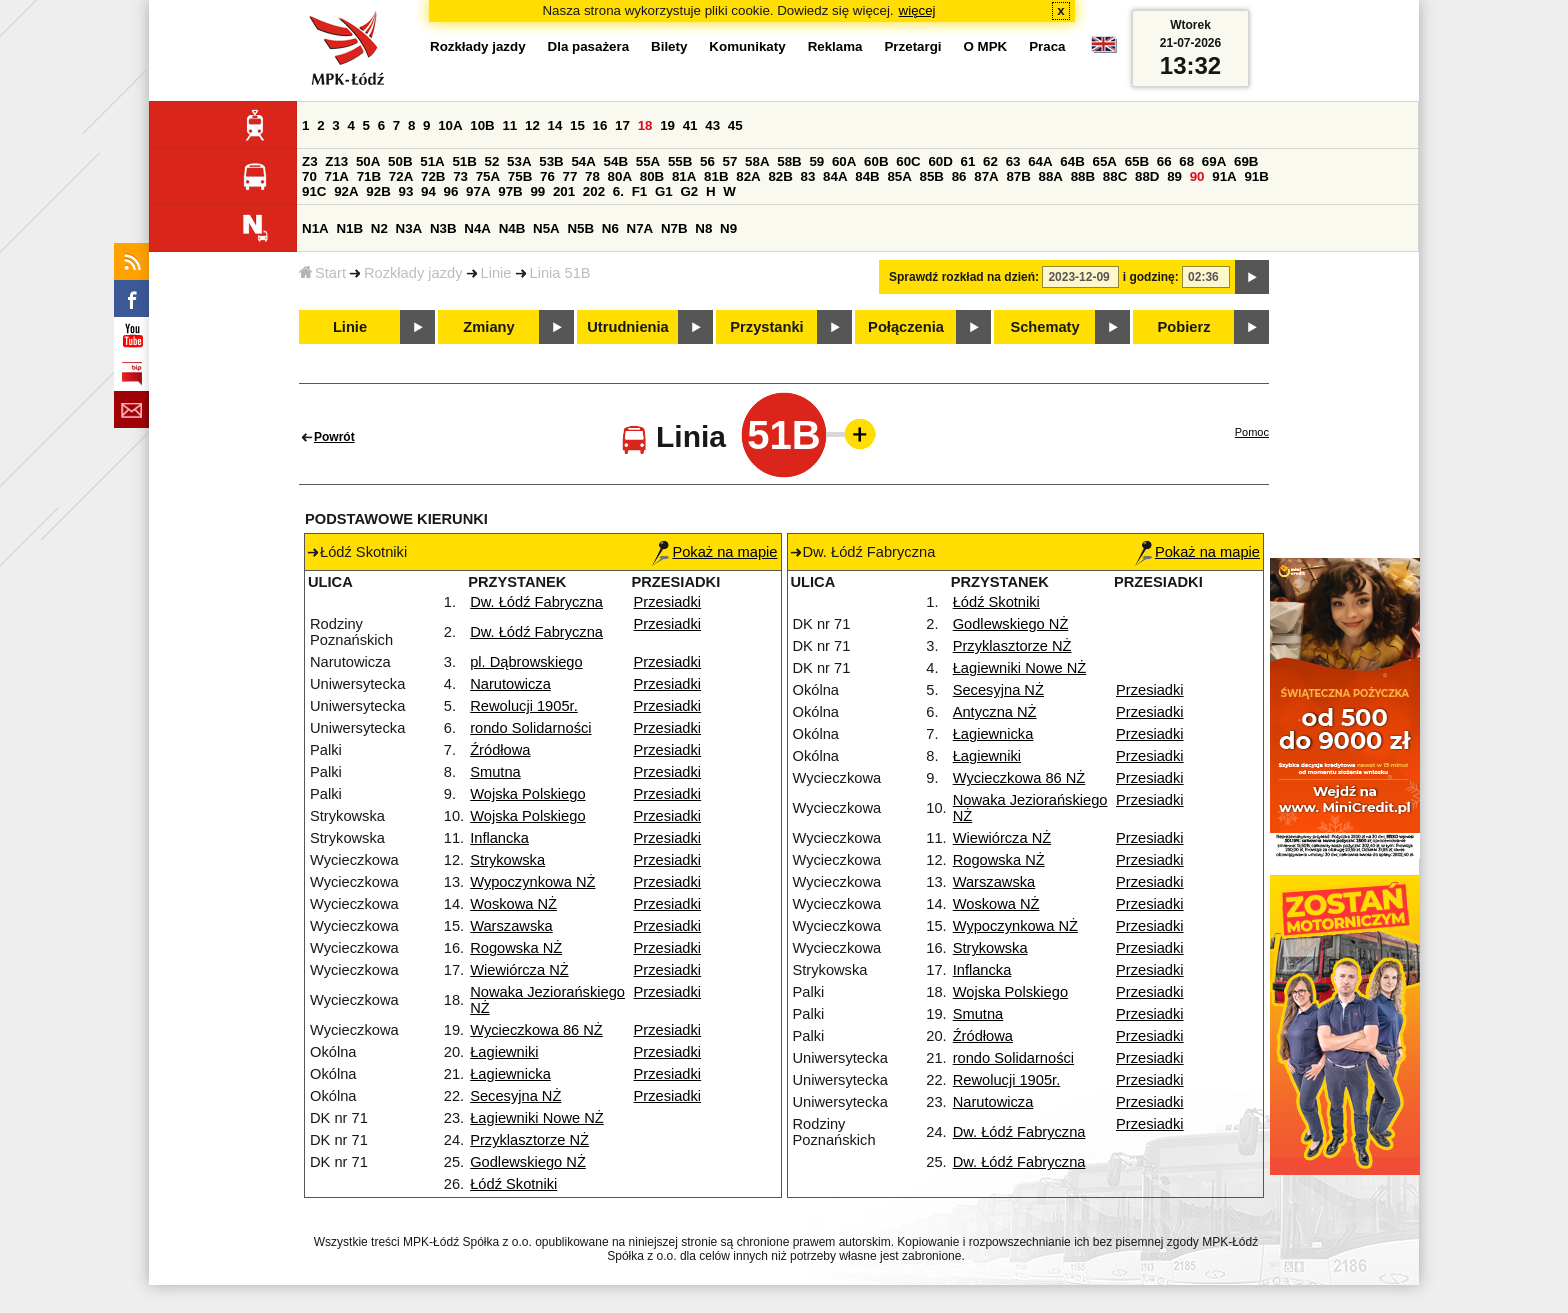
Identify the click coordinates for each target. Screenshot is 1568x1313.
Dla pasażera (589, 46)
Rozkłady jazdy (413, 273)
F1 (640, 191)
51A (432, 161)
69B (1246, 161)
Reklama (835, 46)
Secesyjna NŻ (515, 1096)
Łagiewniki (504, 1052)
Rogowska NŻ (516, 948)
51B (464, 161)
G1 (664, 191)
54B (616, 161)
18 (645, 125)
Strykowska (507, 860)
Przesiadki (668, 602)
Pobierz (1184, 327)
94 (428, 191)
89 (1174, 176)
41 (690, 125)
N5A (546, 228)
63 (1013, 161)
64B (1072, 161)
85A (899, 176)
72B (433, 176)
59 (816, 161)
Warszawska (511, 926)
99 (537, 191)
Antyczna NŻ (995, 712)
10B (482, 125)
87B (1018, 176)
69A (1214, 161)
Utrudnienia (627, 327)
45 (735, 125)
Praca (1047, 46)
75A (488, 176)
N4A (477, 228)
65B (1137, 161)
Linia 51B (560, 273)
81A (684, 176)
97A (478, 191)
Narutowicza (510, 684)
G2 (689, 191)
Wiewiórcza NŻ (519, 970)
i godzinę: (1151, 277)
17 (622, 125)
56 (707, 161)
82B (780, 176)
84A (835, 176)
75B (520, 176)
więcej (917, 10)
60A (844, 161)
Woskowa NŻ (513, 904)
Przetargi (912, 46)
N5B (580, 228)
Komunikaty (747, 46)
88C (1115, 176)
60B (876, 161)
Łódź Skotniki (513, 1184)
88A (1051, 176)
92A (346, 191)
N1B (349, 228)
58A (757, 161)
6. (618, 191)
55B (680, 161)
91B (1256, 176)
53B (551, 161)
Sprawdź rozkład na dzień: (964, 277)
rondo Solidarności (530, 728)
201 (564, 191)
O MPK (986, 46)
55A (648, 161)
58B (789, 161)
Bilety (669, 46)
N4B (512, 228)
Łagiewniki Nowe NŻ (537, 1118)
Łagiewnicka (510, 1074)
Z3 (310, 161)
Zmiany (488, 327)
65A (1104, 161)
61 (968, 161)
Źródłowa (500, 750)
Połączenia (906, 327)
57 (730, 161)
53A (519, 161)
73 (460, 176)
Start (322, 273)
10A (450, 125)
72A (401, 176)
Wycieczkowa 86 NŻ (536, 1030)
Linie (496, 273)
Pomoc (1252, 432)
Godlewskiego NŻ (528, 1162)
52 (492, 161)
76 (547, 176)
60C (908, 161)
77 (570, 176)
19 (667, 125)
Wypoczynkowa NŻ (532, 882)
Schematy (1044, 327)
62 (990, 161)
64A (1040, 161)
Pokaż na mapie (714, 552)
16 (600, 125)
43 (712, 125)
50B (400, 161)
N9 (728, 228)
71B (369, 176)
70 (309, 176)
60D (940, 161)
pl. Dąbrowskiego (526, 662)
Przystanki (766, 327)
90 (1197, 176)
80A (620, 176)
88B (1083, 176)
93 (405, 191)
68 (1186, 161)
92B (378, 191)
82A (748, 176)
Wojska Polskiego (527, 794)
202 (594, 191)
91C (314, 191)
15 (577, 125)
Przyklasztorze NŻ (529, 1140)
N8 (703, 228)
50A (368, 161)
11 (509, 125)
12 (532, 125)
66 (1164, 161)
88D (1147, 176)
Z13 (336, 161)
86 (959, 176)
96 (451, 191)
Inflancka (499, 838)
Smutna (495, 772)
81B (716, 176)
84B (867, 176)
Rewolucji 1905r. (524, 706)
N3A (409, 228)
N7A (640, 228)
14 (555, 125)
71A (337, 176)
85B (932, 176)
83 (808, 176)
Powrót (334, 437)
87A (986, 176)
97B (510, 191)
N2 (379, 228)
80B (652, 176)
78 (592, 176)
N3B (443, 228)
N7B (674, 228)
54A (583, 161)
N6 (610, 228)
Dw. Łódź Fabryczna (536, 602)
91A (1224, 176)
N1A (315, 228)
